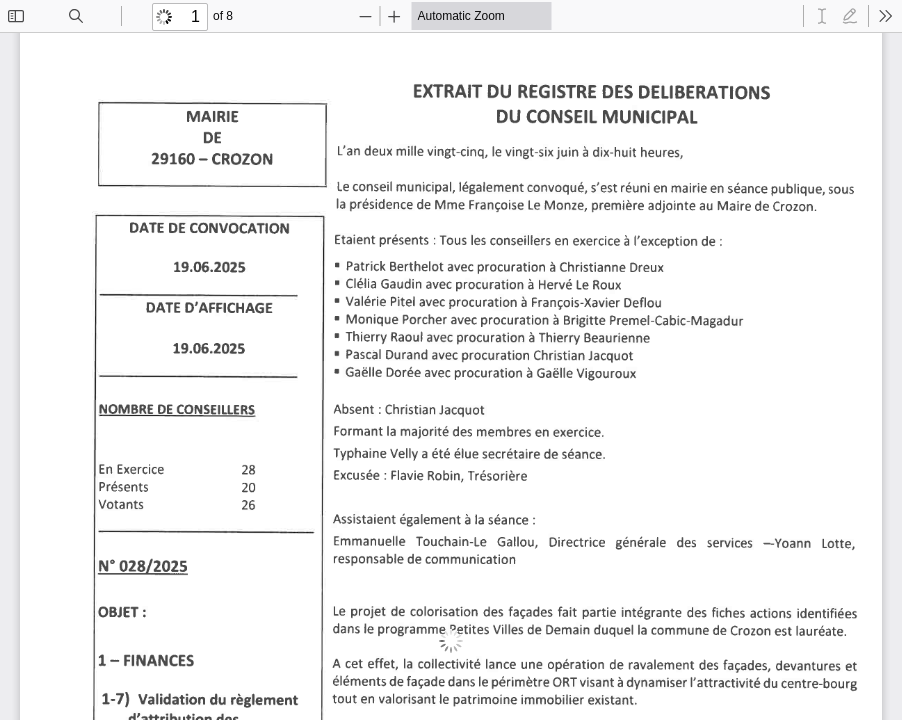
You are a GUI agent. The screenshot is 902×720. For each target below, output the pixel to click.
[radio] (822, 16)
